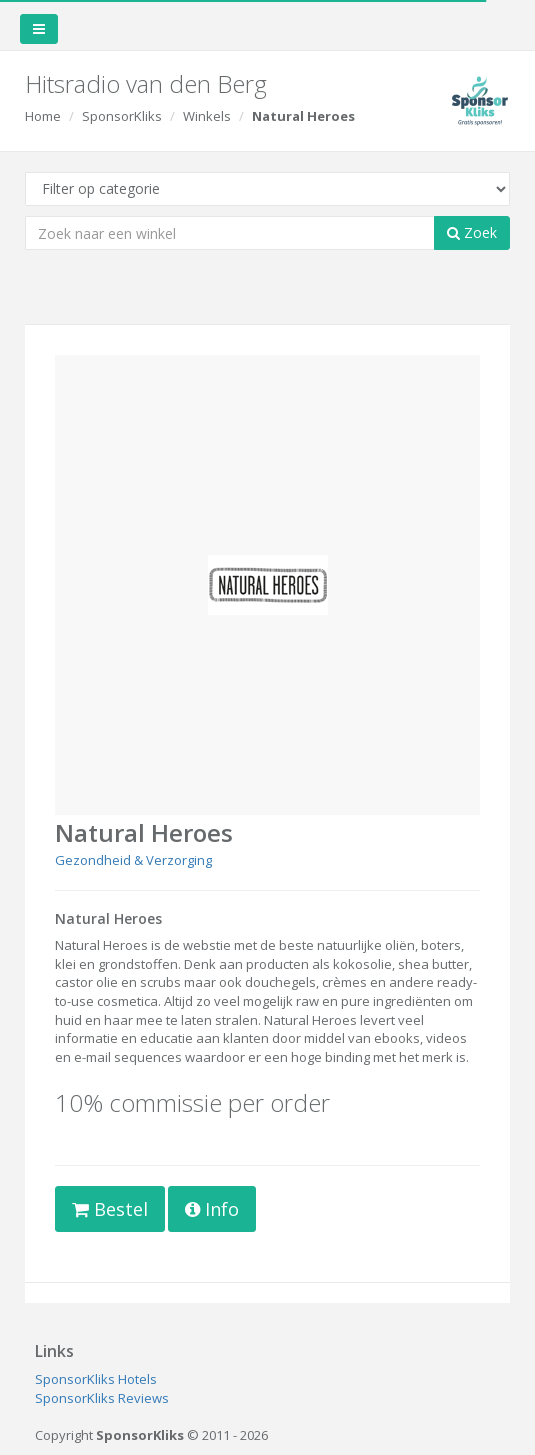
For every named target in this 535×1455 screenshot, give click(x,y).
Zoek (472, 232)
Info (212, 1209)
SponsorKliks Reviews (102, 1398)
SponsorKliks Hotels (96, 1379)
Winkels (207, 116)
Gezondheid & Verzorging (133, 860)
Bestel (110, 1209)
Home (43, 116)
